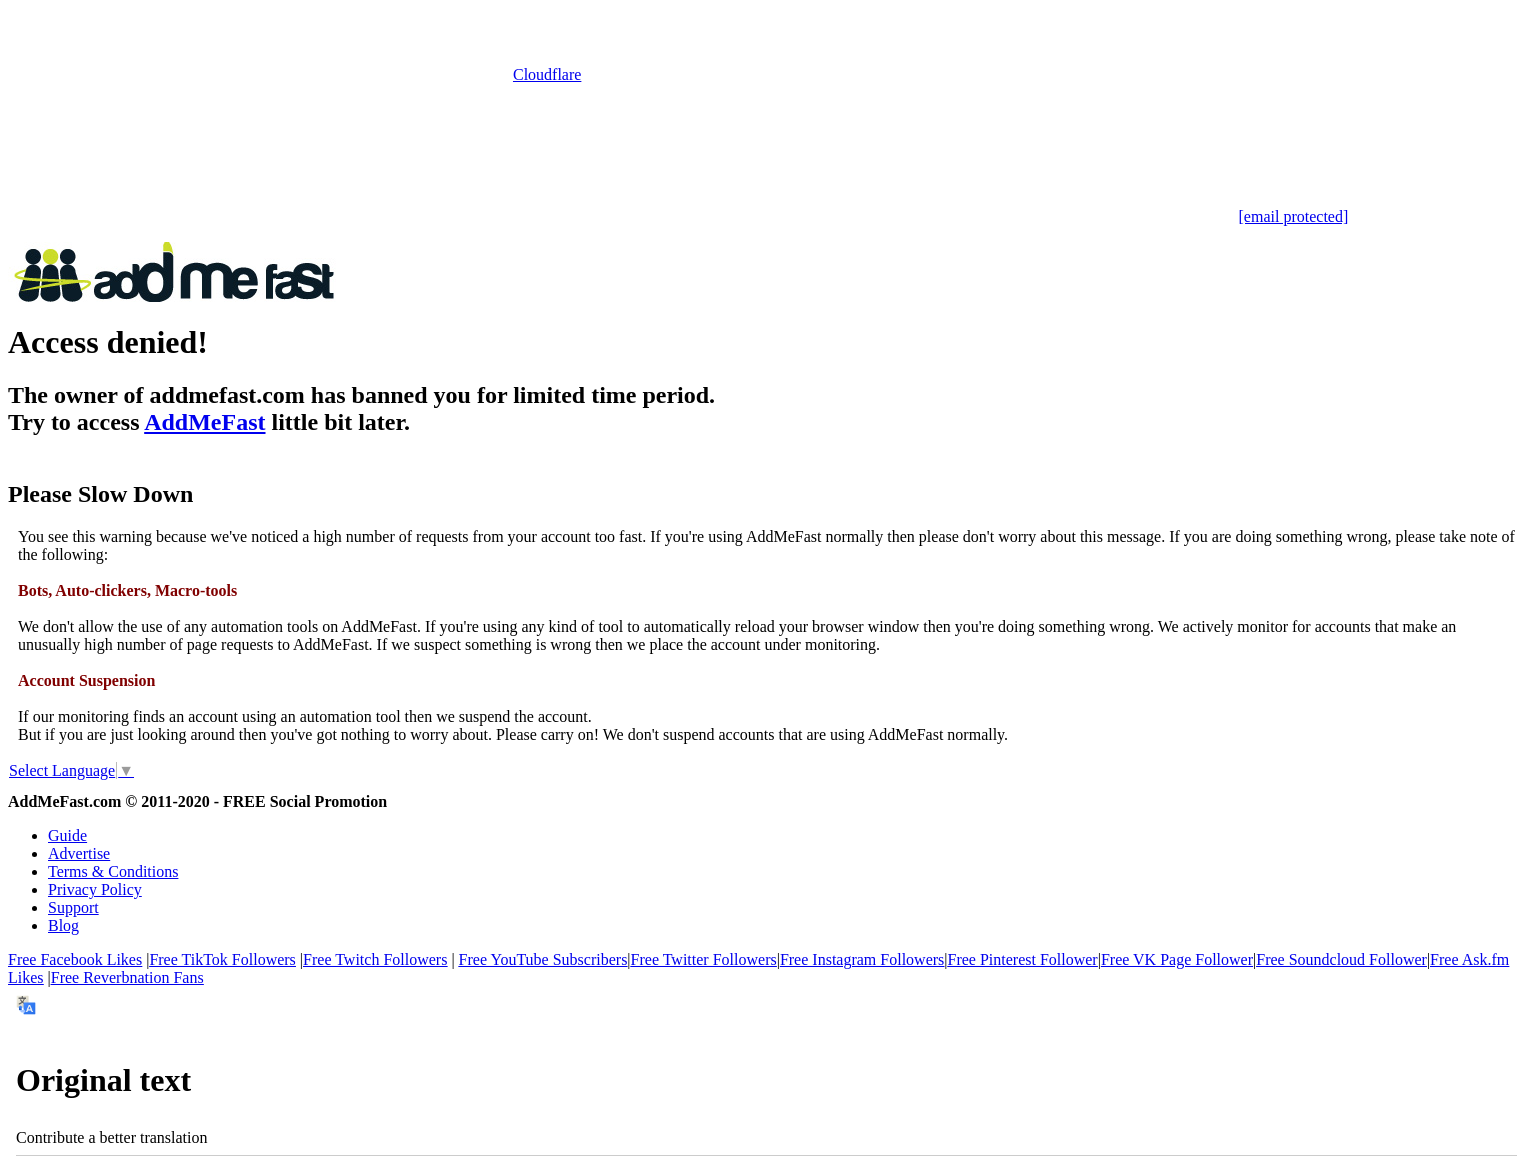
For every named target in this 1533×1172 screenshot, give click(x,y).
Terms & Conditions (113, 871)
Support (73, 907)
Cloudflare (547, 74)
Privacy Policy (95, 889)
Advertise (79, 853)
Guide (67, 835)
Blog (63, 925)
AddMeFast (204, 422)
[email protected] (1294, 216)
